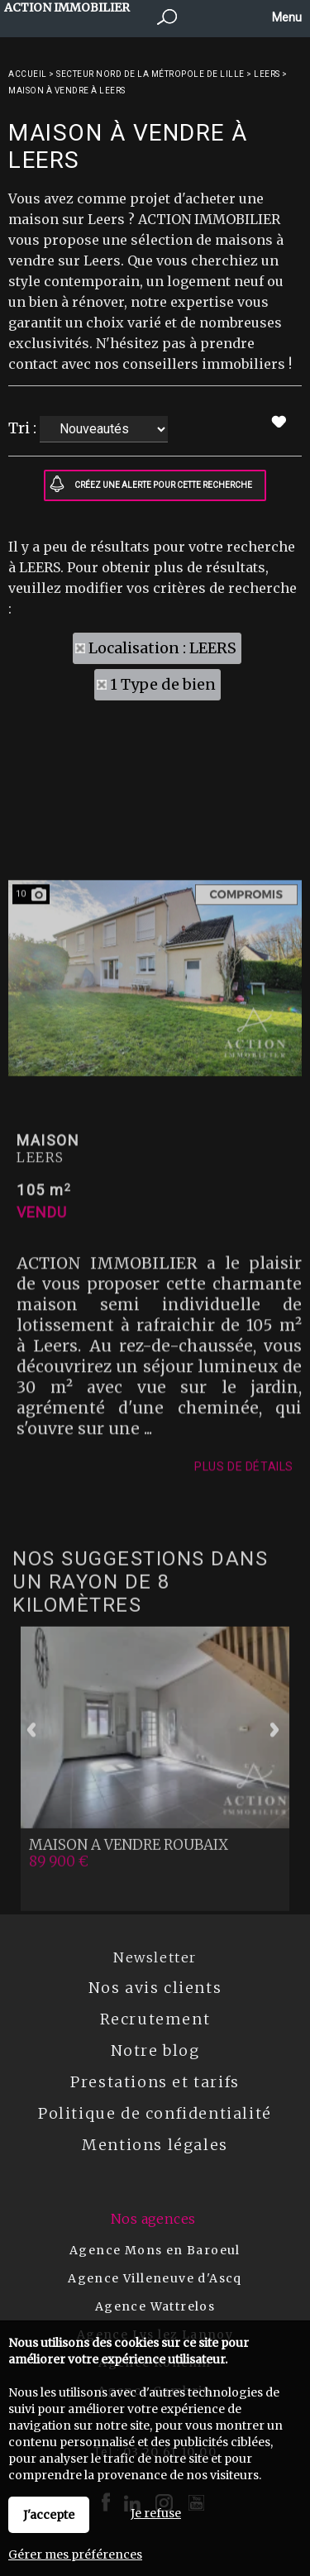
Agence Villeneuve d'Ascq (155, 2278)
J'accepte (48, 2514)
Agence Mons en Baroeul (155, 2250)
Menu (285, 17)
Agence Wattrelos (155, 2306)
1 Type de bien (163, 684)
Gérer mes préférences (75, 2554)
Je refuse (156, 2513)
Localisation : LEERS (162, 647)
